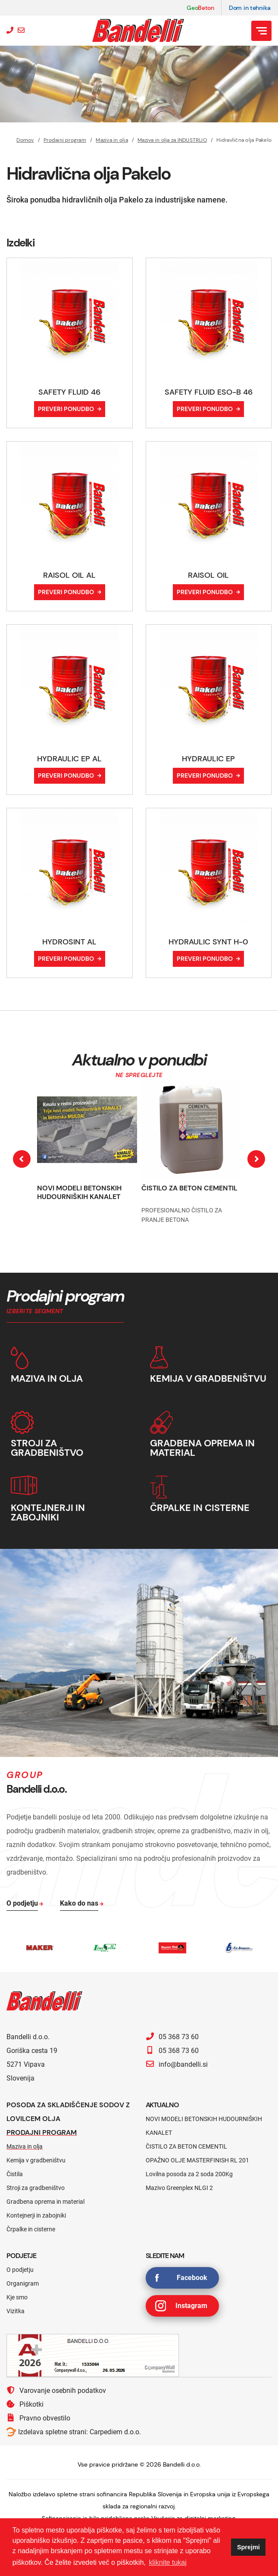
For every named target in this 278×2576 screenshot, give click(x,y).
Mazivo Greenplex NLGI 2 (179, 2187)
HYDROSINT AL (69, 942)
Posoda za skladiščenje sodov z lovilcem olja (68, 2111)
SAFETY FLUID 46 (69, 392)
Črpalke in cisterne (30, 2229)
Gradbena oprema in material (45, 2201)
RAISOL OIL (208, 575)
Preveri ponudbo (66, 409)
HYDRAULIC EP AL (69, 759)
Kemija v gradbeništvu (36, 2160)
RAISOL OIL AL (69, 575)
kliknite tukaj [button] (168, 2562)
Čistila (14, 2174)
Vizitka (15, 2311)
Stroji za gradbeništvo (35, 2187)
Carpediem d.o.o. (115, 2432)
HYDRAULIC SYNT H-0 (208, 942)
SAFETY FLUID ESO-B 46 (209, 392)
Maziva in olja (112, 140)
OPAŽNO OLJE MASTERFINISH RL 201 (197, 2160)
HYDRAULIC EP (208, 759)
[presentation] (22, 1159)
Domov (25, 140)
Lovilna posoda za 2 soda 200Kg (189, 2174)
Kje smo (17, 2297)
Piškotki (25, 2404)
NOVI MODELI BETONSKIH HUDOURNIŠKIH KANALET (79, 1192)
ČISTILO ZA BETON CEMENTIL (189, 1188)
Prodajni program (65, 140)
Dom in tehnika (250, 8)
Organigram (22, 2283)
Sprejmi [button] (248, 2547)
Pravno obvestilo (38, 2418)
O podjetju (20, 2269)
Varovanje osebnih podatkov (56, 2390)
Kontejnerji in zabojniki (36, 2215)
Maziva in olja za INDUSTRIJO (172, 140)
